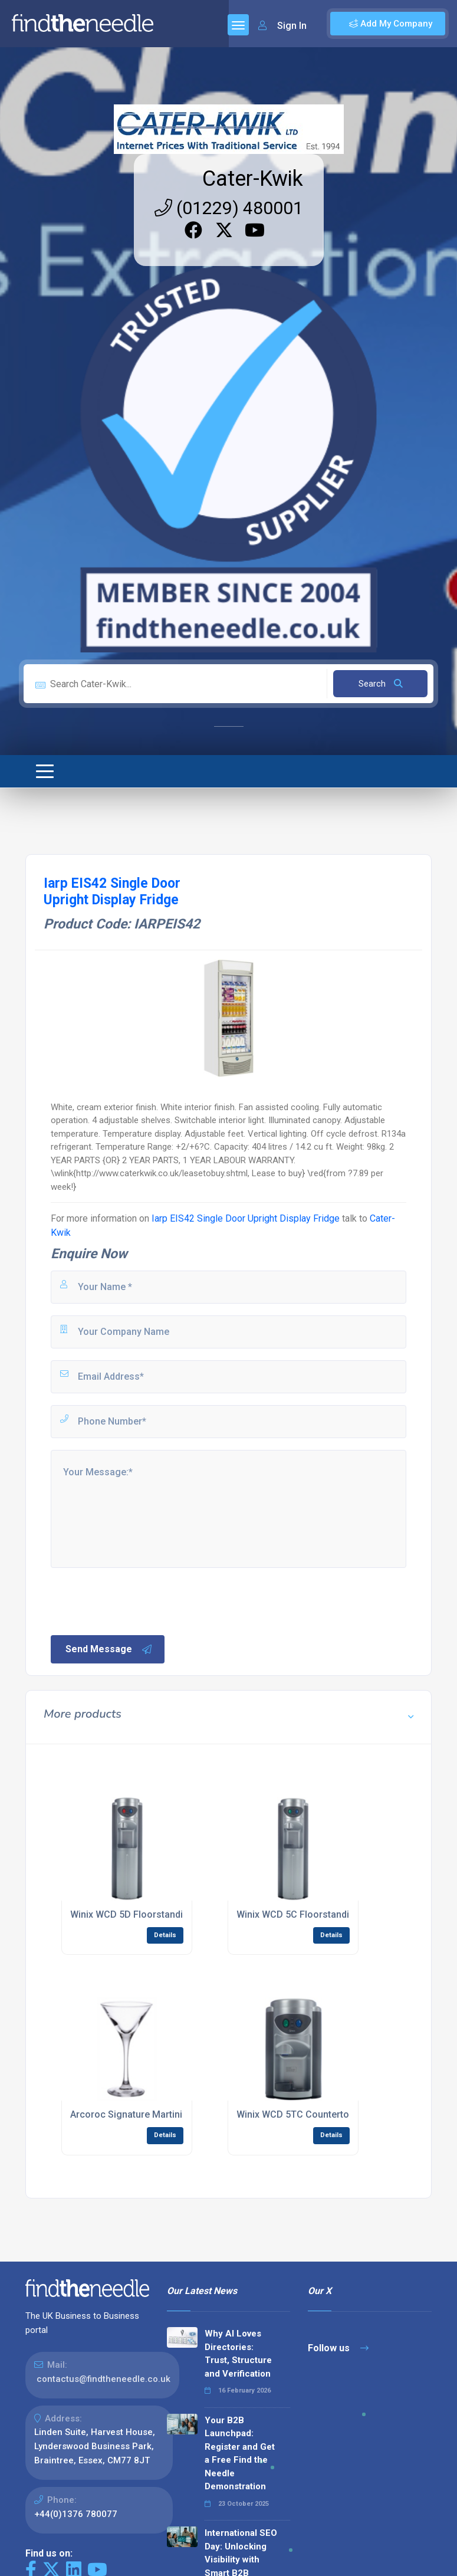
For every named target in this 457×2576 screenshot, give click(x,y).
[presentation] (138, 1600)
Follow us (338, 2348)
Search (381, 683)
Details (165, 1935)
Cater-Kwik (252, 178)
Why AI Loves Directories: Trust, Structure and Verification (238, 2353)
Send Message (109, 1649)
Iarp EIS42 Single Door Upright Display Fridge (246, 1218)
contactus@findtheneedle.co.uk (103, 2379)
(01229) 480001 (228, 208)
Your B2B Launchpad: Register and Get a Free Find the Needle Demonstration (240, 2453)
